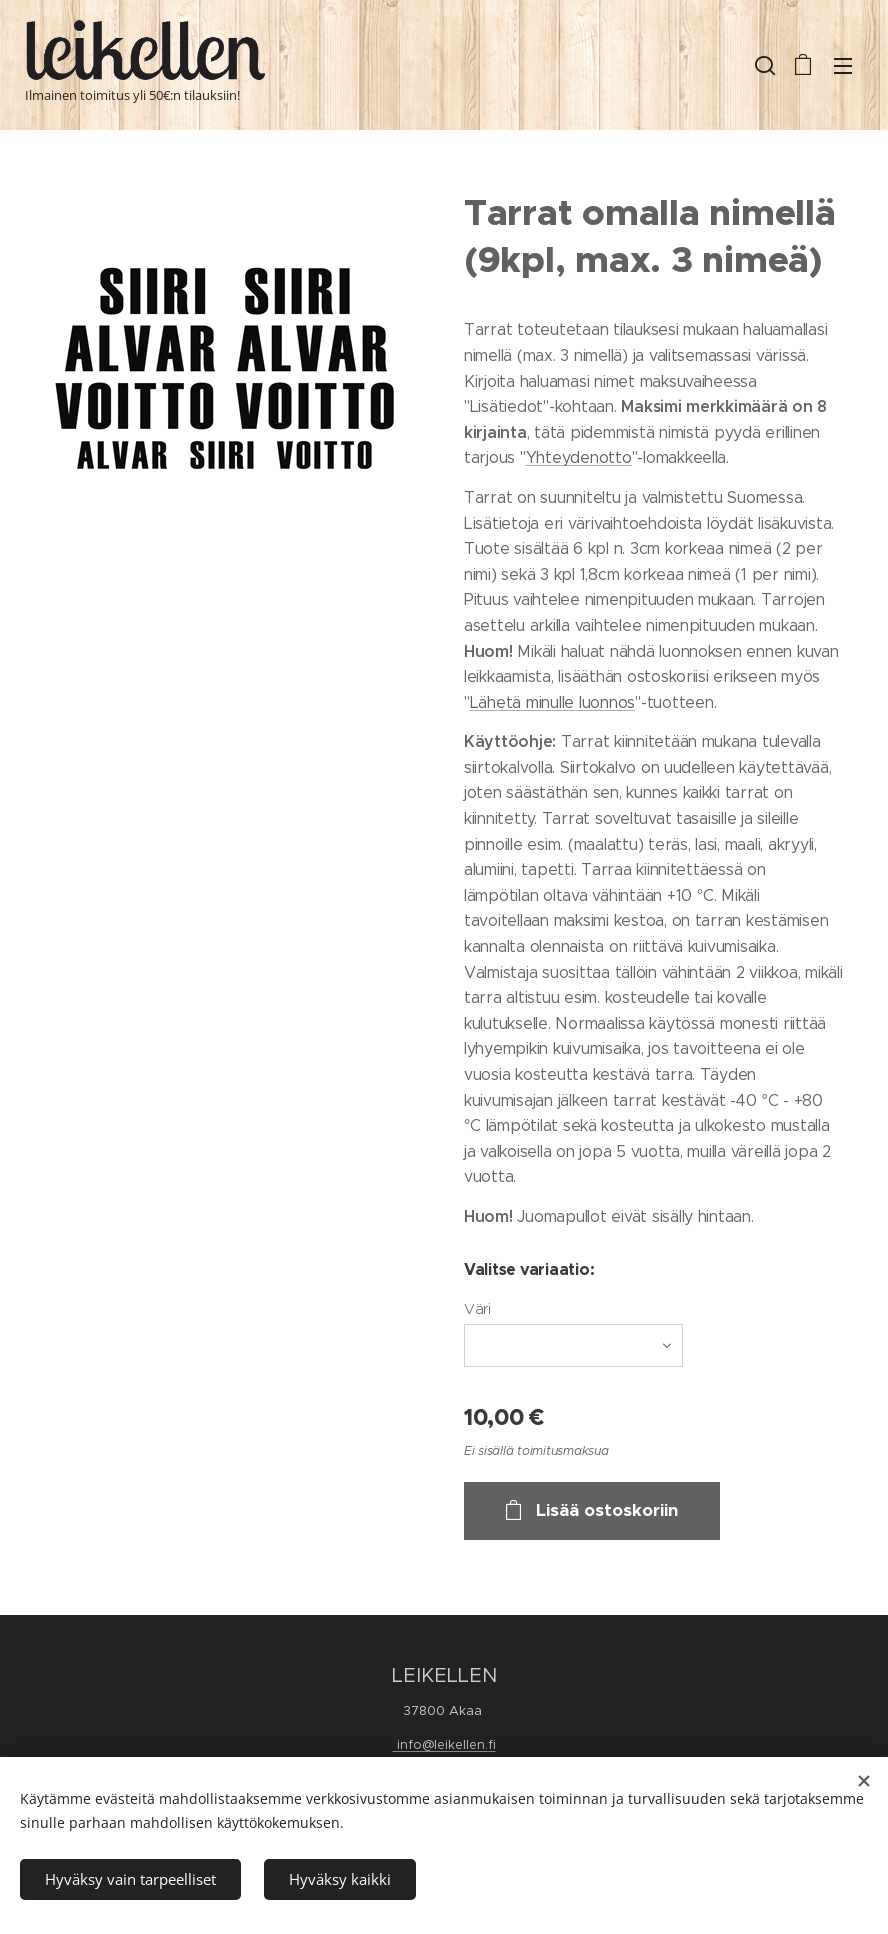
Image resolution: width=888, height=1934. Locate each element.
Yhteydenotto (579, 457)
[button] (763, 65)
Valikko (843, 66)
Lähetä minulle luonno (549, 702)
